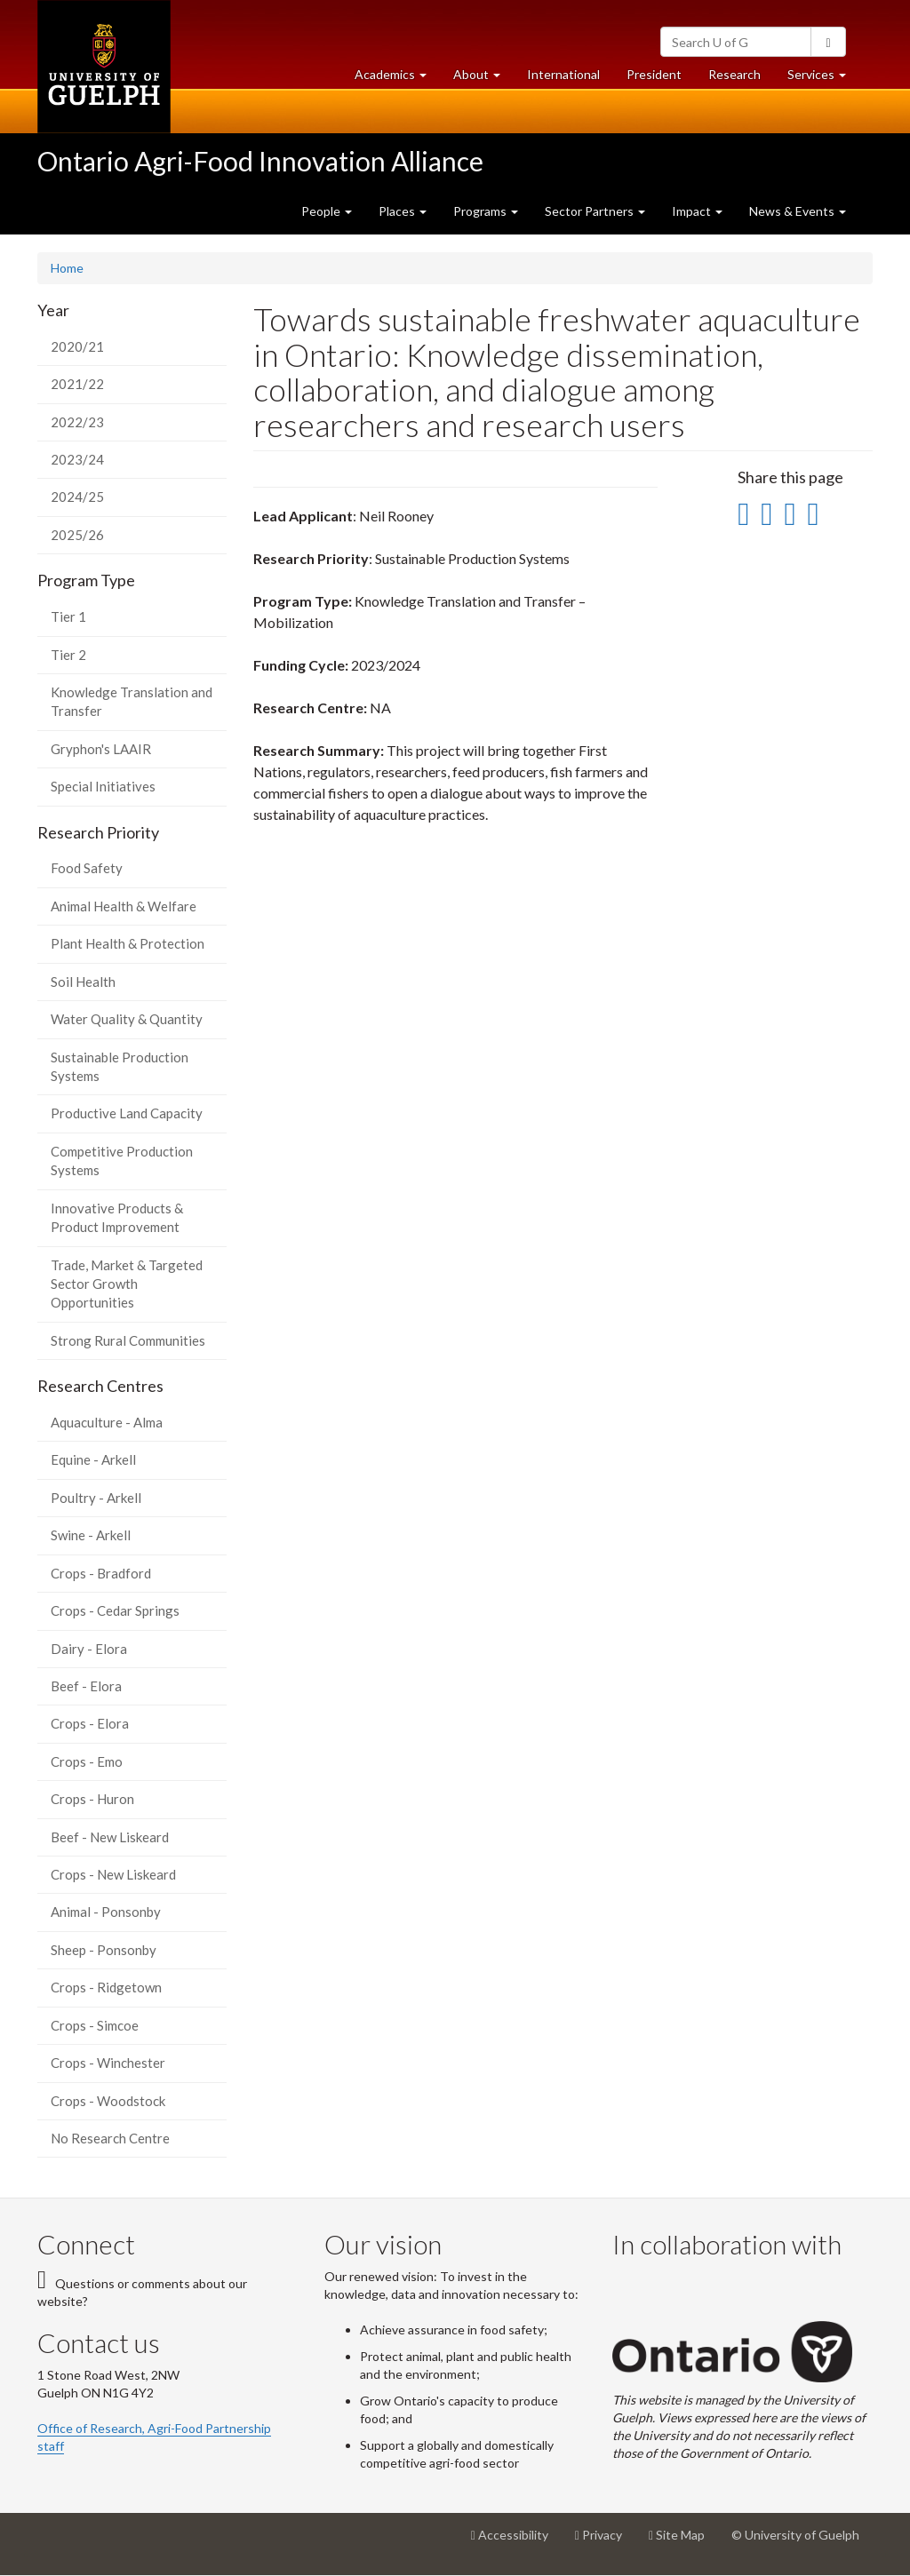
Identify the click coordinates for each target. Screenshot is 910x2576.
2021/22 (77, 384)
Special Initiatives (103, 786)
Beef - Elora (86, 1686)
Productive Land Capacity (127, 1113)
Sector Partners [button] (595, 211)
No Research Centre (110, 2138)
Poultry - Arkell (96, 1498)
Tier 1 (68, 616)
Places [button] (403, 211)
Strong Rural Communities (128, 1340)
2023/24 (77, 459)
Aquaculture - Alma (107, 1422)
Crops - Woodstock (108, 2101)
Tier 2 (68, 655)
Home (67, 267)
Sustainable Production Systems (119, 1066)
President (654, 74)
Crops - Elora (90, 1723)
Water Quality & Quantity (127, 1019)
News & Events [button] (797, 211)
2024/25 (77, 497)
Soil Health (83, 982)
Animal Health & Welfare (123, 906)
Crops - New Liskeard (113, 1874)
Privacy (605, 2541)
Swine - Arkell (91, 1535)
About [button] (483, 78)
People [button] (326, 211)
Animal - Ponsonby (106, 1912)
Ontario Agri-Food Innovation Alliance (260, 161)
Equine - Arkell (93, 1459)
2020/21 (77, 346)
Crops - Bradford (101, 1573)
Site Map (683, 2541)
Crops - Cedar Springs (115, 1610)
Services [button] (823, 78)
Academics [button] (397, 78)
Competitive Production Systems (122, 1160)
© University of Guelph (795, 2534)
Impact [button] (697, 211)
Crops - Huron (92, 1799)
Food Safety (87, 868)
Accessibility (516, 2541)
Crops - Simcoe (95, 2025)
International (563, 74)
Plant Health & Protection (127, 943)
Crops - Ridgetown (106, 1987)
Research (741, 78)
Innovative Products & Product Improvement (117, 1217)
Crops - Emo (87, 1761)
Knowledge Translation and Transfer (131, 701)
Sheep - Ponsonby (103, 1950)
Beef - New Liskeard (110, 1837)
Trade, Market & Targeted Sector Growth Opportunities (127, 1284)
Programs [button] (485, 211)
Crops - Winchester (108, 2063)
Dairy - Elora (89, 1649)
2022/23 (77, 422)
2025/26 (77, 535)
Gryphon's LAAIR (101, 749)
